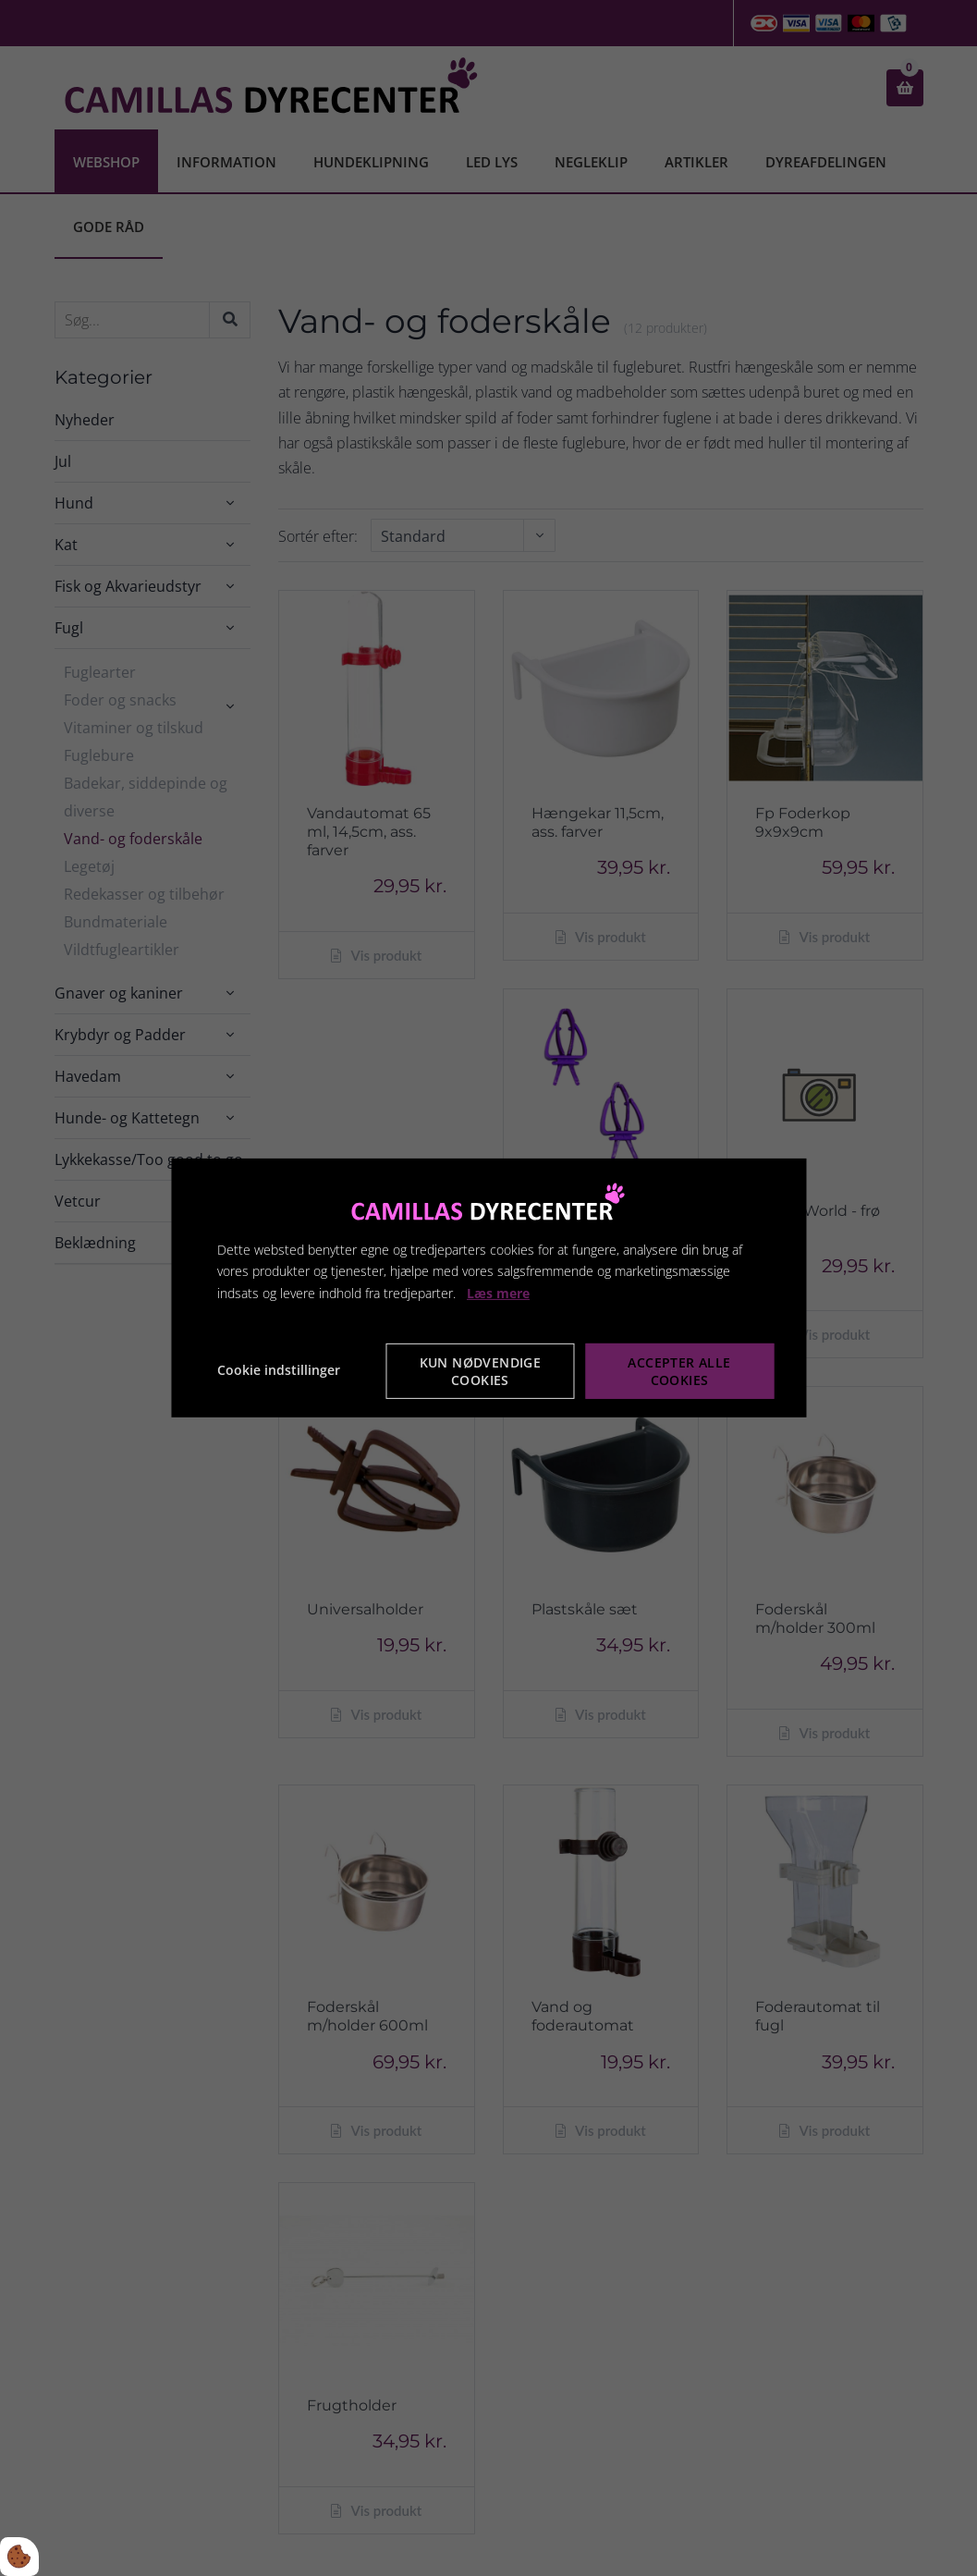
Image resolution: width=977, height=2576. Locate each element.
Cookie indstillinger (278, 1370)
